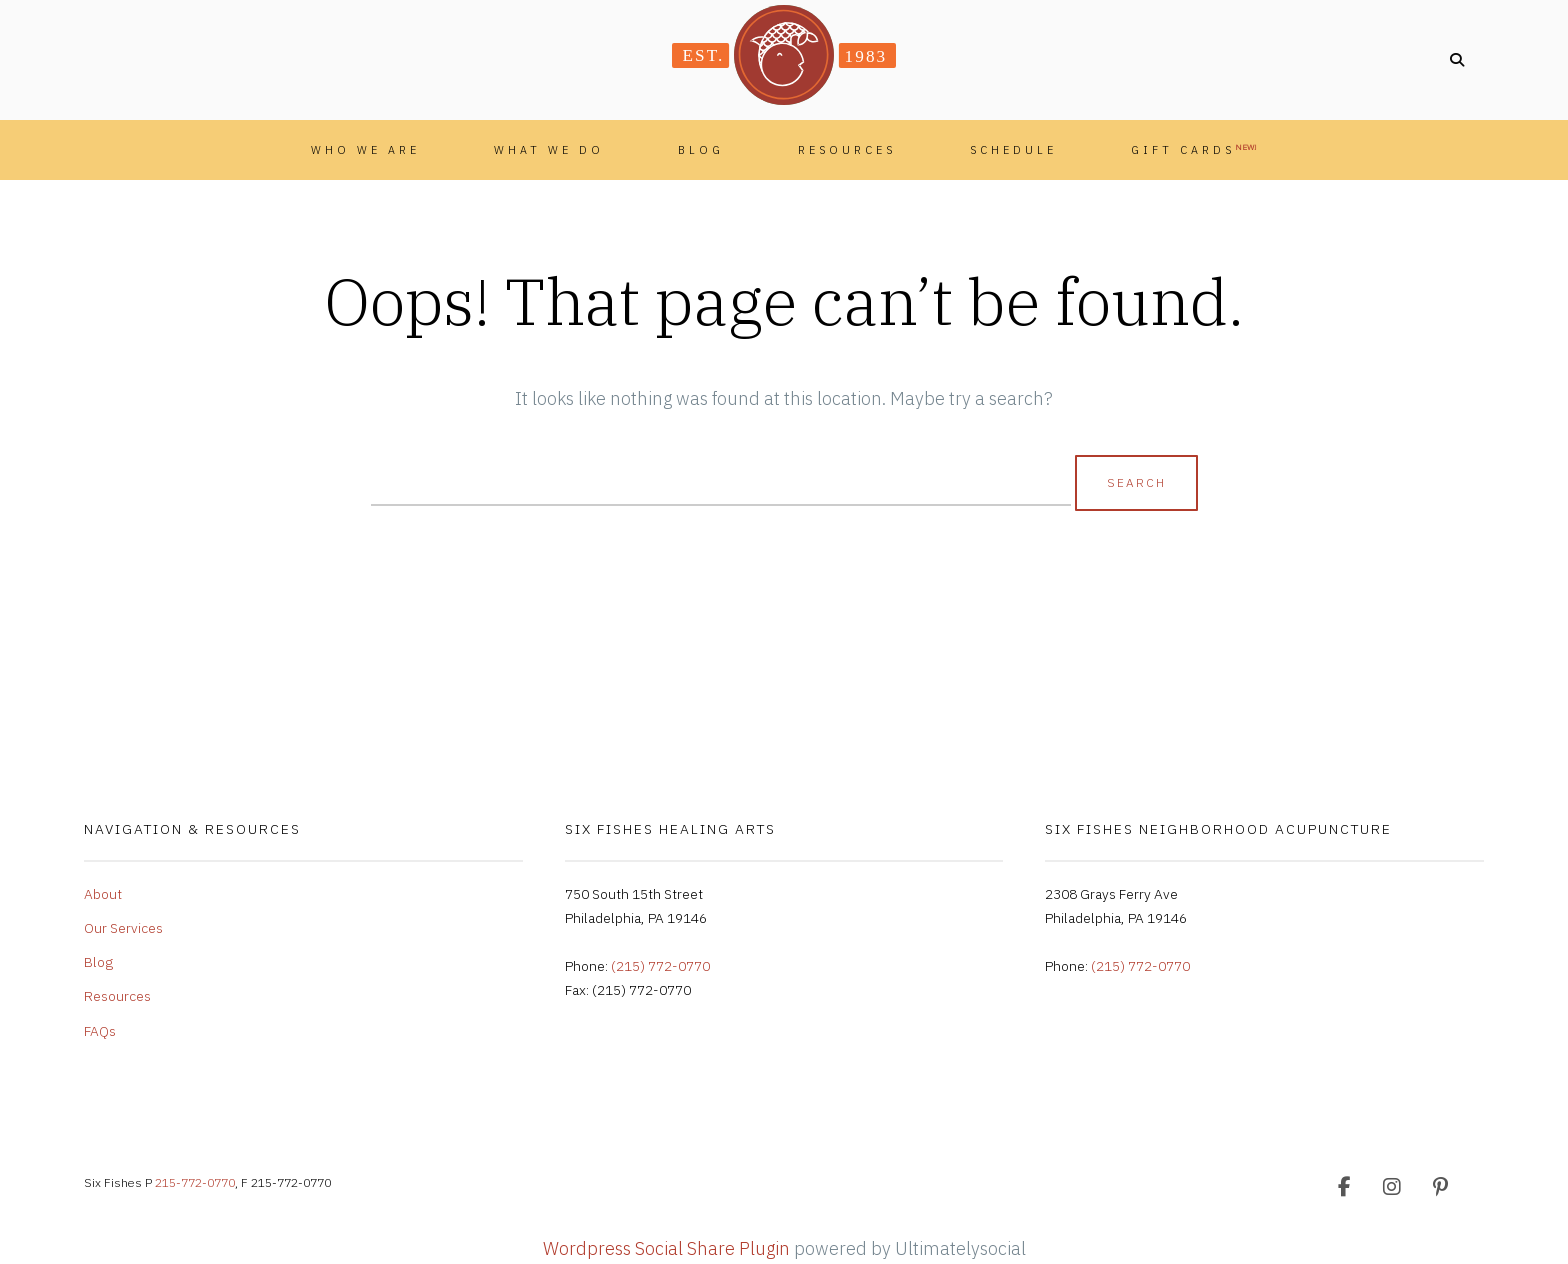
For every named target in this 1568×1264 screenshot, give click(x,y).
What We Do (549, 150)
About (103, 894)
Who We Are (365, 150)
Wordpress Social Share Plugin (668, 1248)
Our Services (123, 928)
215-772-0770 (195, 1182)
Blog (701, 150)
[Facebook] (1344, 1187)
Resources (847, 150)
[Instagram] (1392, 1187)
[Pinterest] (1440, 1187)
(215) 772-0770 (660, 966)
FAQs (100, 1031)
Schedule (1013, 150)
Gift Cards (1194, 149)
